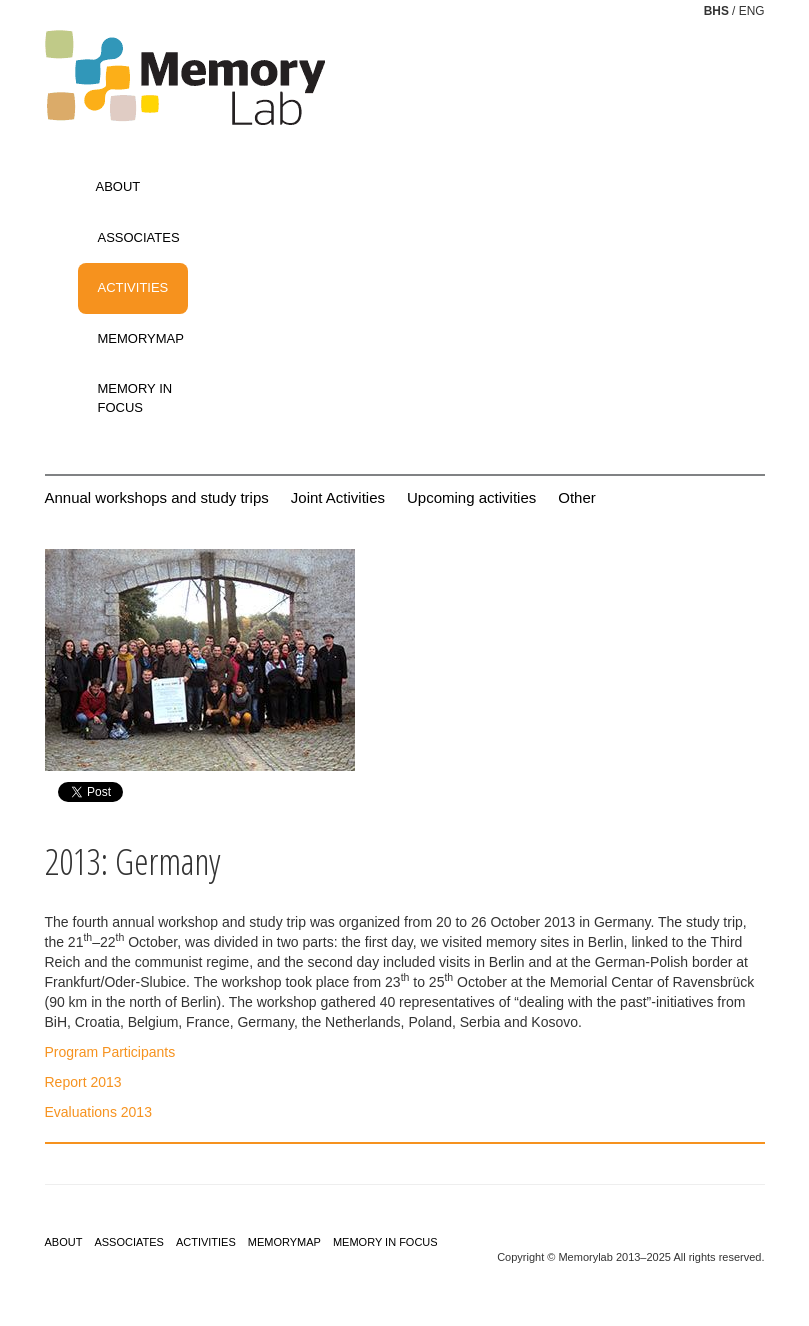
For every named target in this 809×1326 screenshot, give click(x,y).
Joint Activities (338, 497)
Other (577, 497)
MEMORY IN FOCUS (135, 398)
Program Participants (110, 1052)
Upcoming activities (471, 497)
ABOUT (118, 186)
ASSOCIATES (139, 237)
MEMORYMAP (141, 338)
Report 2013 (83, 1082)
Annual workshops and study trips (157, 497)
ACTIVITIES (133, 287)
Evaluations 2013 (98, 1112)
